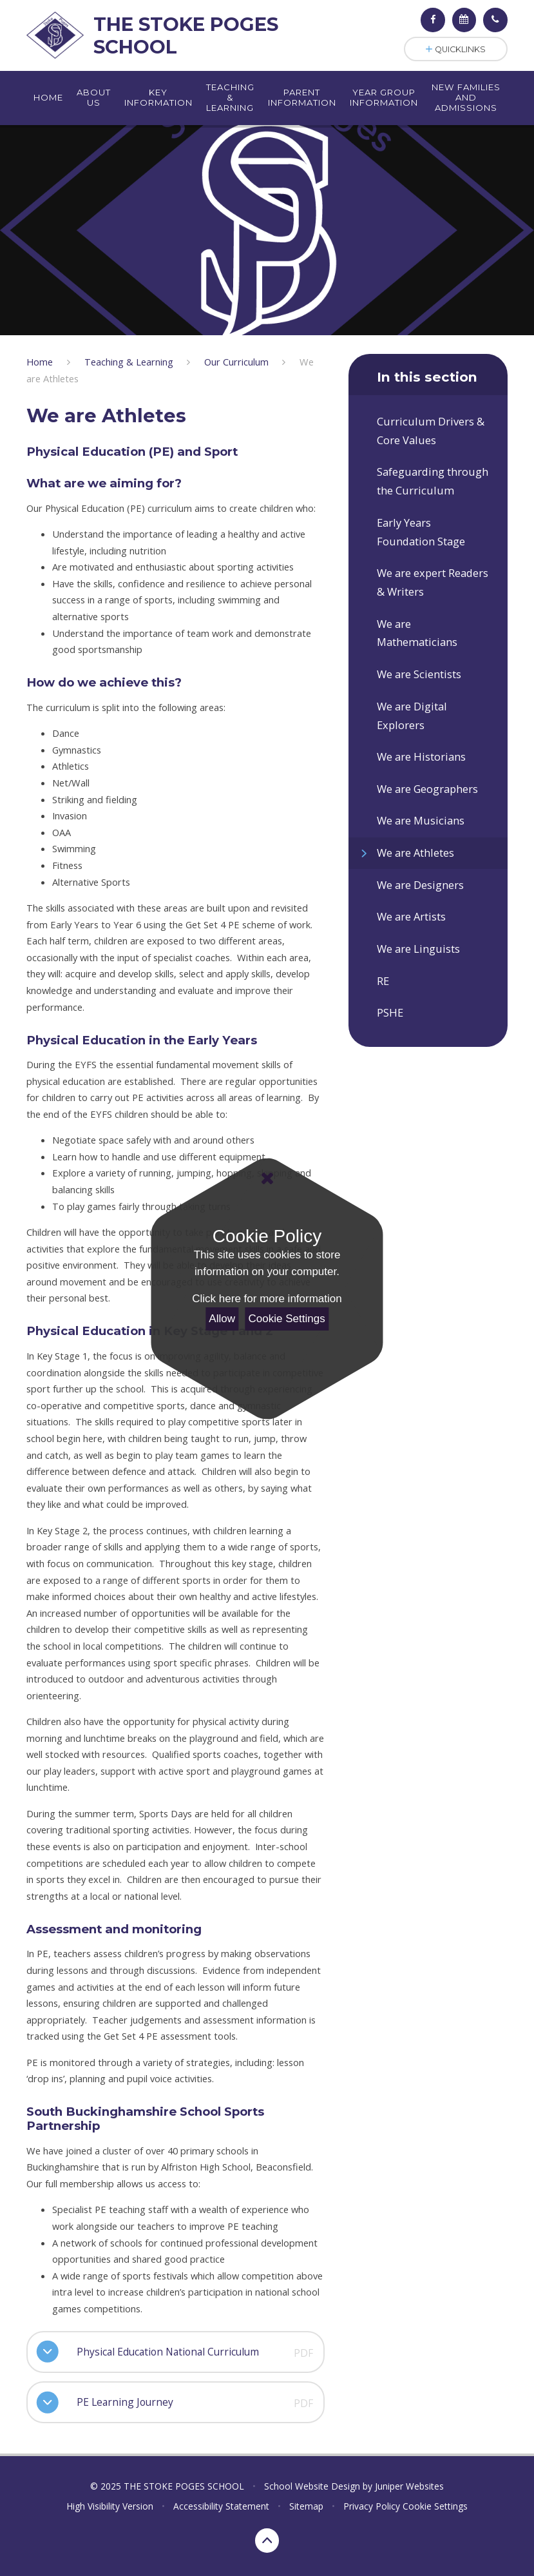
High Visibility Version (109, 2506)
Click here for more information (266, 1299)
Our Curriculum (236, 361)
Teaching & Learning (128, 361)
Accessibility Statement (221, 2506)
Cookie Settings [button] (435, 2506)
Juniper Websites (409, 2486)
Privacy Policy (371, 2506)
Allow (222, 1318)
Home (39, 361)
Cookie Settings (287, 1318)
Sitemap (306, 2506)
